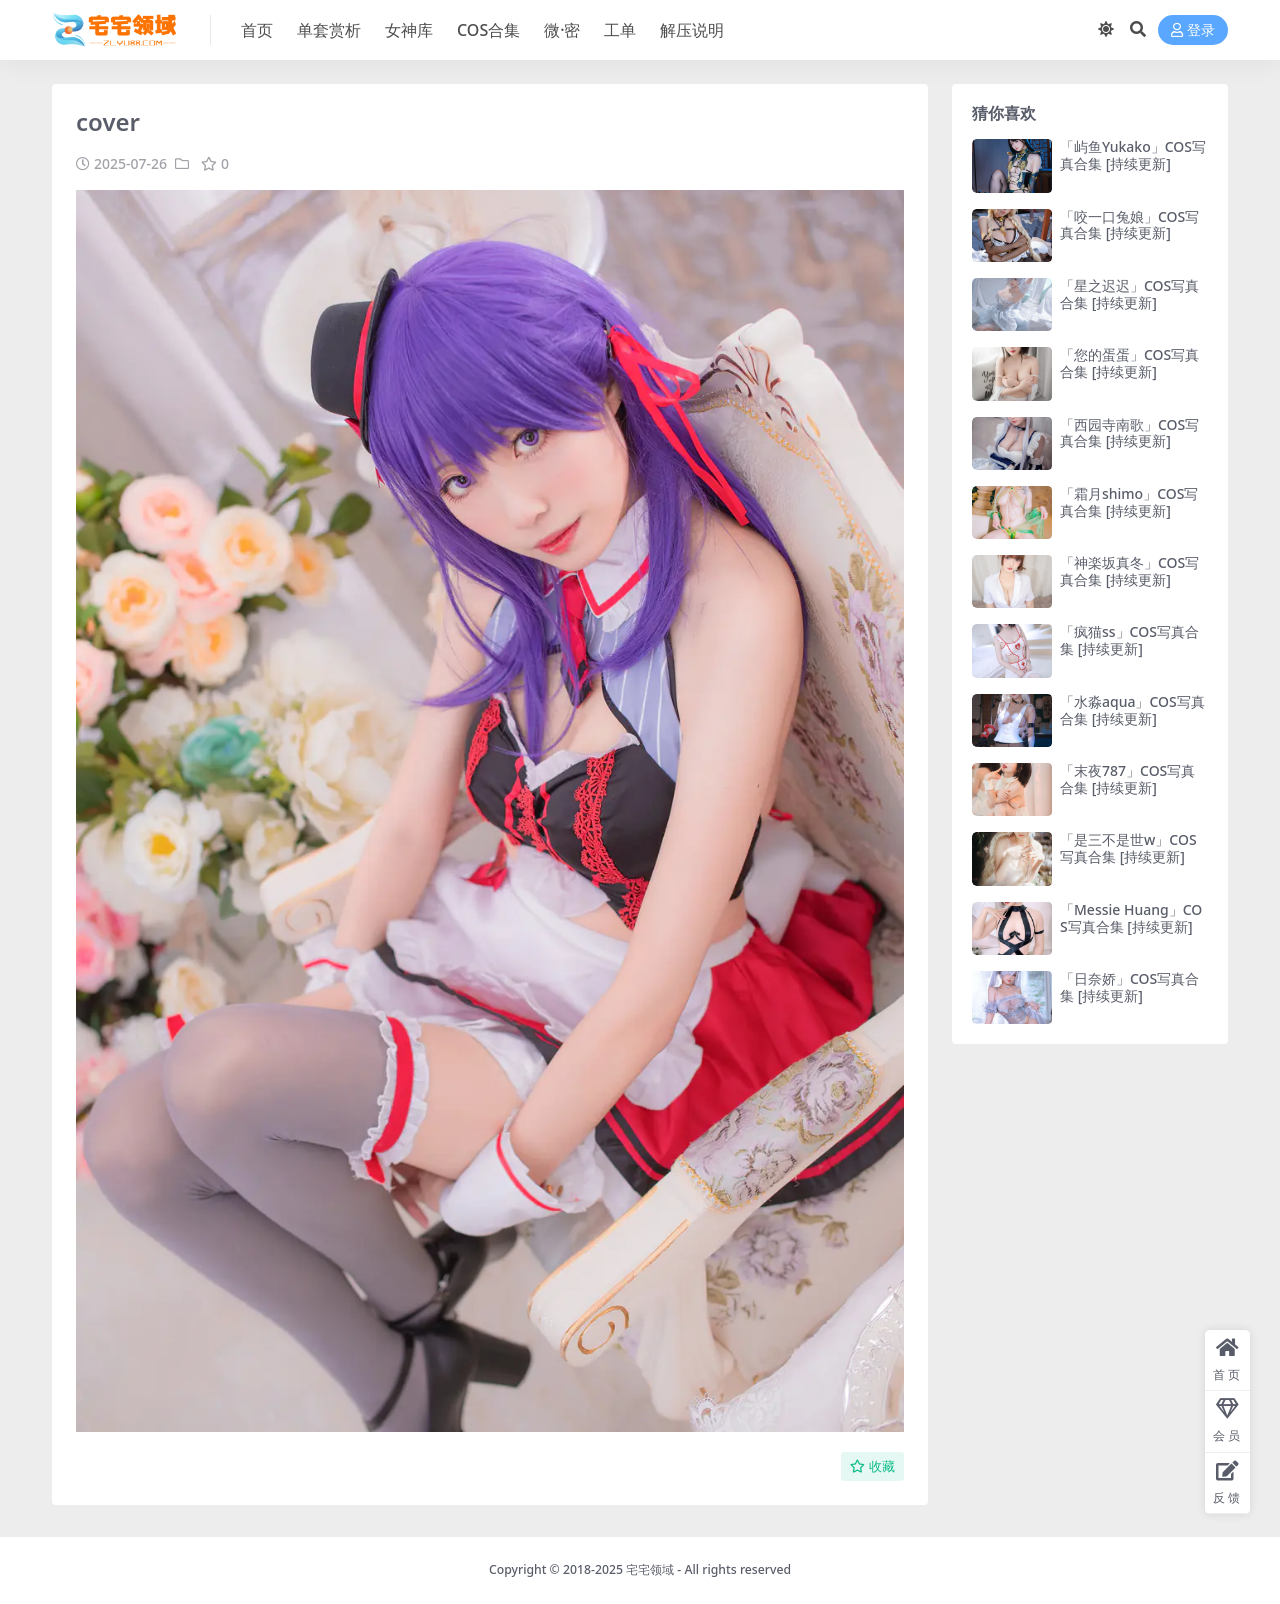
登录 (1193, 30)
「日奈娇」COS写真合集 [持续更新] (1129, 987)
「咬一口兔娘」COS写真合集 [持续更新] (1129, 225)
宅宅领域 (650, 1569)
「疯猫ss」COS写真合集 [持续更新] (1129, 640)
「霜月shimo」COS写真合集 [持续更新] (1129, 502)
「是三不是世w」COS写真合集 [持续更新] (1128, 848)
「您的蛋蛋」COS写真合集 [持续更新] (1129, 363)
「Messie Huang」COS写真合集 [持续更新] (1131, 918)
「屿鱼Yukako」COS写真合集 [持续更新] (1133, 155)
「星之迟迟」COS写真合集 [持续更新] (1129, 294)
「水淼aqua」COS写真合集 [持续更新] (1132, 710)
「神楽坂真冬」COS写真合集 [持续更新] (1129, 571)
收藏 (872, 1466)
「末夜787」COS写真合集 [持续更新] (1127, 779)
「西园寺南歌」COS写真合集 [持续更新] (1129, 433)
